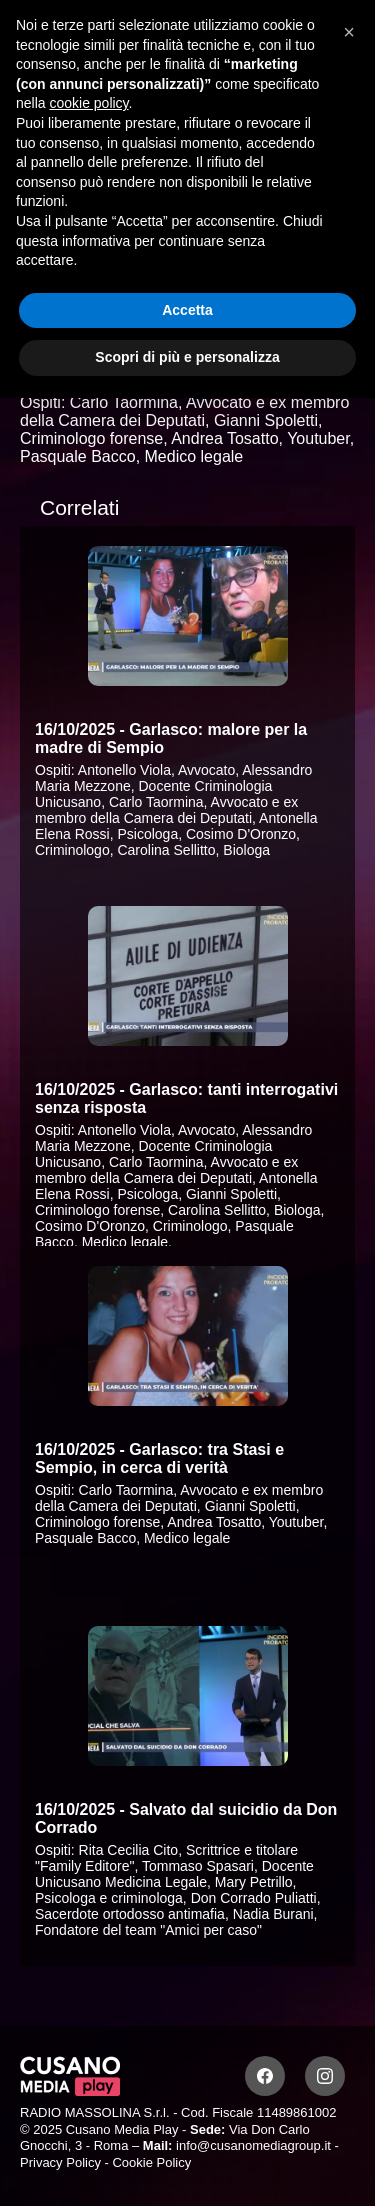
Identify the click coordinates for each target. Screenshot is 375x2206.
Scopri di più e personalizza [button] (187, 357)
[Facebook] (265, 2076)
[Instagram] (325, 2076)
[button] (349, 32)
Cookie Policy (151, 2162)
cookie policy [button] (88, 103)
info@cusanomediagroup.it (253, 2145)
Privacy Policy (60, 2162)
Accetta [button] (187, 310)
